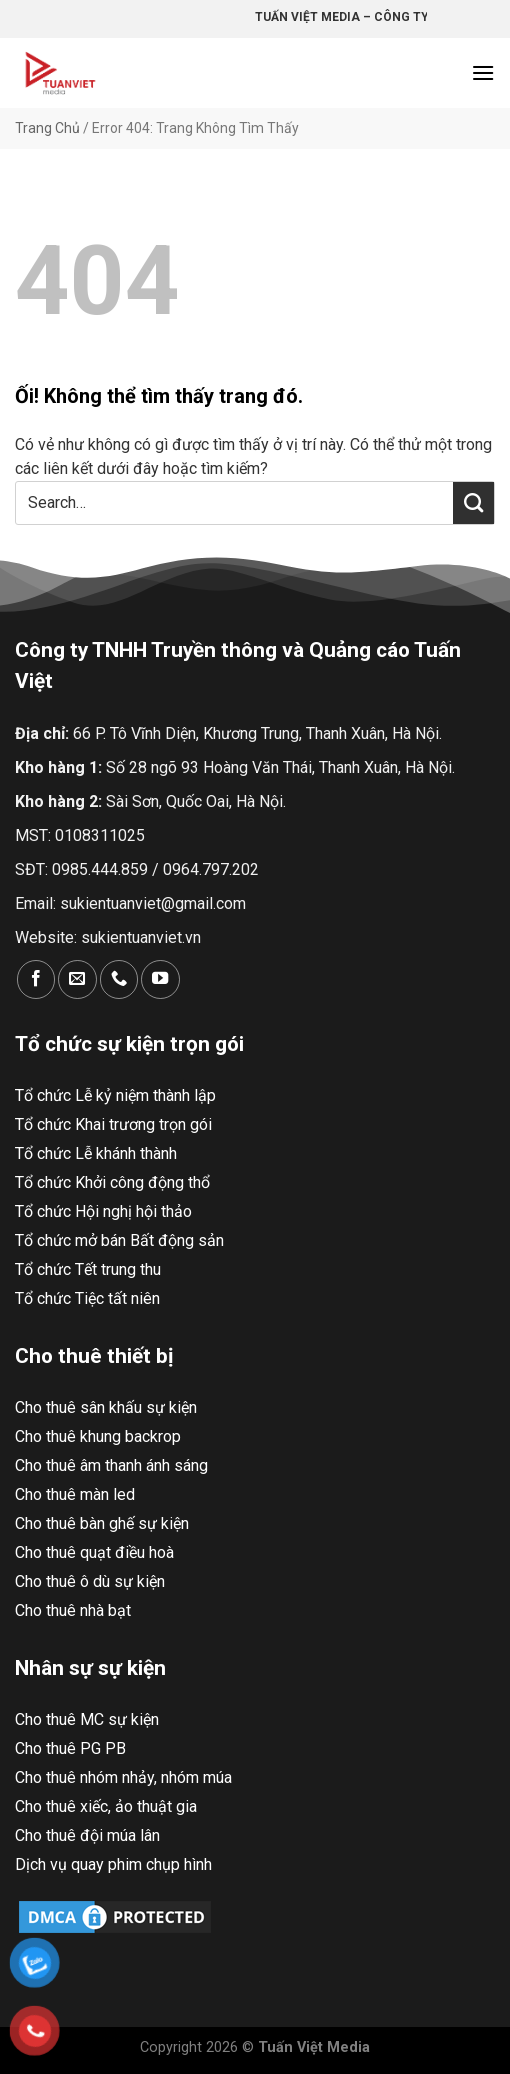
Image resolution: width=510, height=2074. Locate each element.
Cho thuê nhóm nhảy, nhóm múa (123, 1777)
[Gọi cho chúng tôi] (119, 979)
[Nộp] (473, 503)
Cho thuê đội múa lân (87, 1835)
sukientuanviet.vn (141, 937)
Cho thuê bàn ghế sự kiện (102, 1523)
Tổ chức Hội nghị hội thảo (103, 1211)
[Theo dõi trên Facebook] (36, 979)
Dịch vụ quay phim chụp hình (113, 1864)
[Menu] (483, 72)
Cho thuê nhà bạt (73, 1610)
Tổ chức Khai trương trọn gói (113, 1124)
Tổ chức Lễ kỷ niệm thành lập (115, 1095)
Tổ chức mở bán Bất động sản (119, 1240)
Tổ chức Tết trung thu (88, 1269)
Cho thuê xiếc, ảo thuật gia (106, 1806)
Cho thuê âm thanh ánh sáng (111, 1465)
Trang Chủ (47, 128)
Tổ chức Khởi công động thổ (112, 1182)
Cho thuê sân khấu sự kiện (106, 1407)
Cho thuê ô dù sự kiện (90, 1581)
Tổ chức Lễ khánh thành (96, 1153)
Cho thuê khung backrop (98, 1436)
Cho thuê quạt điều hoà (94, 1552)
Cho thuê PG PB (70, 1748)
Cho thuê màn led (75, 1494)
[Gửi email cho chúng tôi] (77, 979)
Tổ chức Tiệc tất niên (87, 1298)
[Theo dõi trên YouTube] (160, 979)
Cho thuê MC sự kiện (87, 1719)
